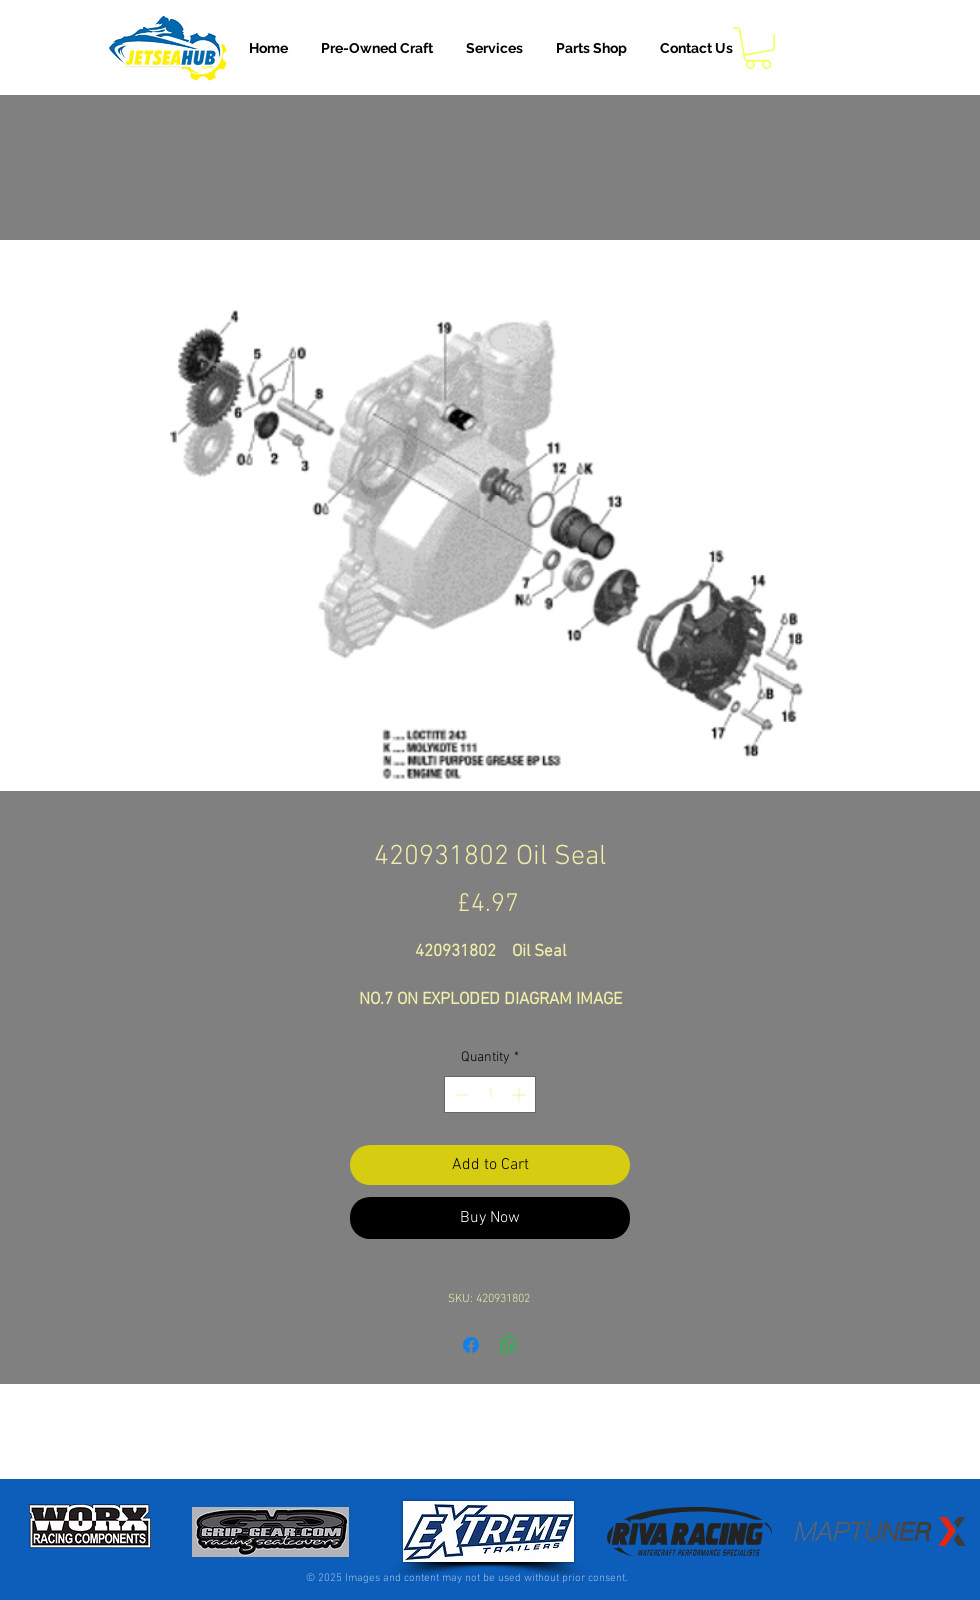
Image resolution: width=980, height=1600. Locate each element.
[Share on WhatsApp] (509, 1345)
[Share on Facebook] (471, 1345)
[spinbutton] (490, 1094)
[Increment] (520, 1094)
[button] (494, 48)
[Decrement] (459, 1094)
